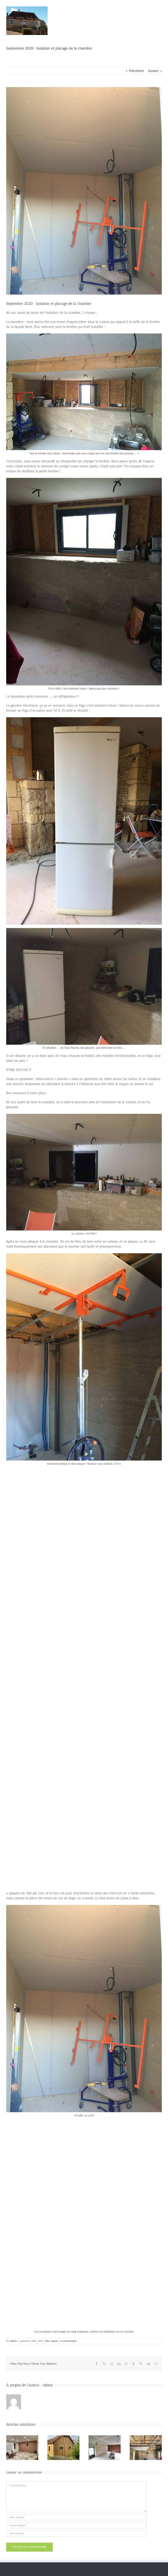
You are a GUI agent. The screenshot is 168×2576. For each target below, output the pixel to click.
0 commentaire (68, 2341)
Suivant (153, 71)
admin (13, 2341)
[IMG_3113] (84, 191)
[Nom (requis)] (76, 2517)
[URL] (76, 2533)
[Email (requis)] (76, 2525)
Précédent (136, 71)
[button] (9, 2448)
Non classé (51, 2341)
